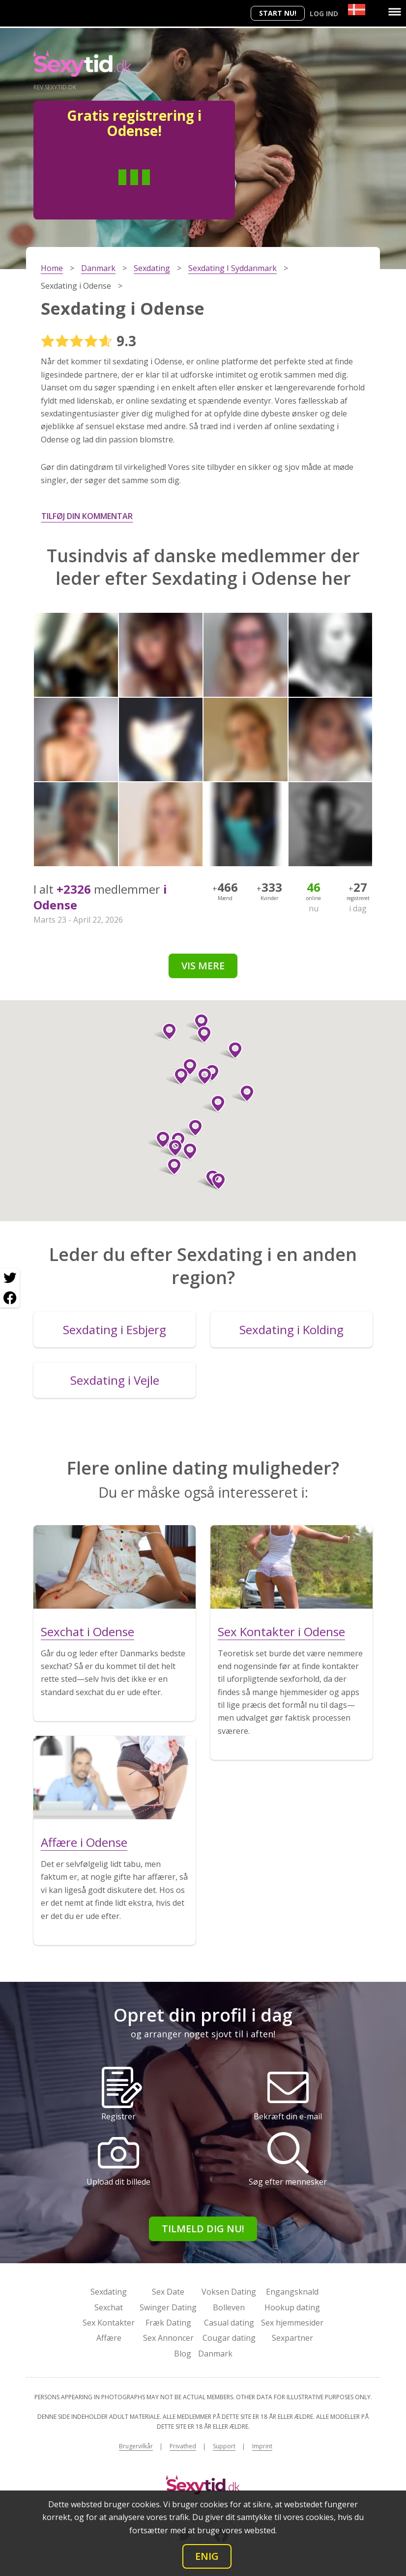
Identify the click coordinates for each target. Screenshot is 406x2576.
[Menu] (394, 11)
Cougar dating (229, 2337)
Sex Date (168, 2291)
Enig (207, 2556)
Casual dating (229, 2322)
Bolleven (229, 2307)
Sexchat (108, 2307)
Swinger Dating (168, 2307)
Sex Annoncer (168, 2337)
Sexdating (108, 2291)
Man (99, 192)
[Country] (356, 9)
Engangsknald (292, 2291)
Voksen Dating (229, 2291)
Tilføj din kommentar (87, 516)
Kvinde (170, 192)
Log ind (324, 13)
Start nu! (277, 13)
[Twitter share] (10, 1278)
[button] (243, 1093)
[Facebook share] (10, 1298)
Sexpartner (292, 2337)
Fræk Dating (168, 2322)
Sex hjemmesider (292, 2322)
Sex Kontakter (109, 2322)
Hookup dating (292, 2307)
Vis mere (203, 965)
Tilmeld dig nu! (203, 2228)
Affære (108, 2337)
